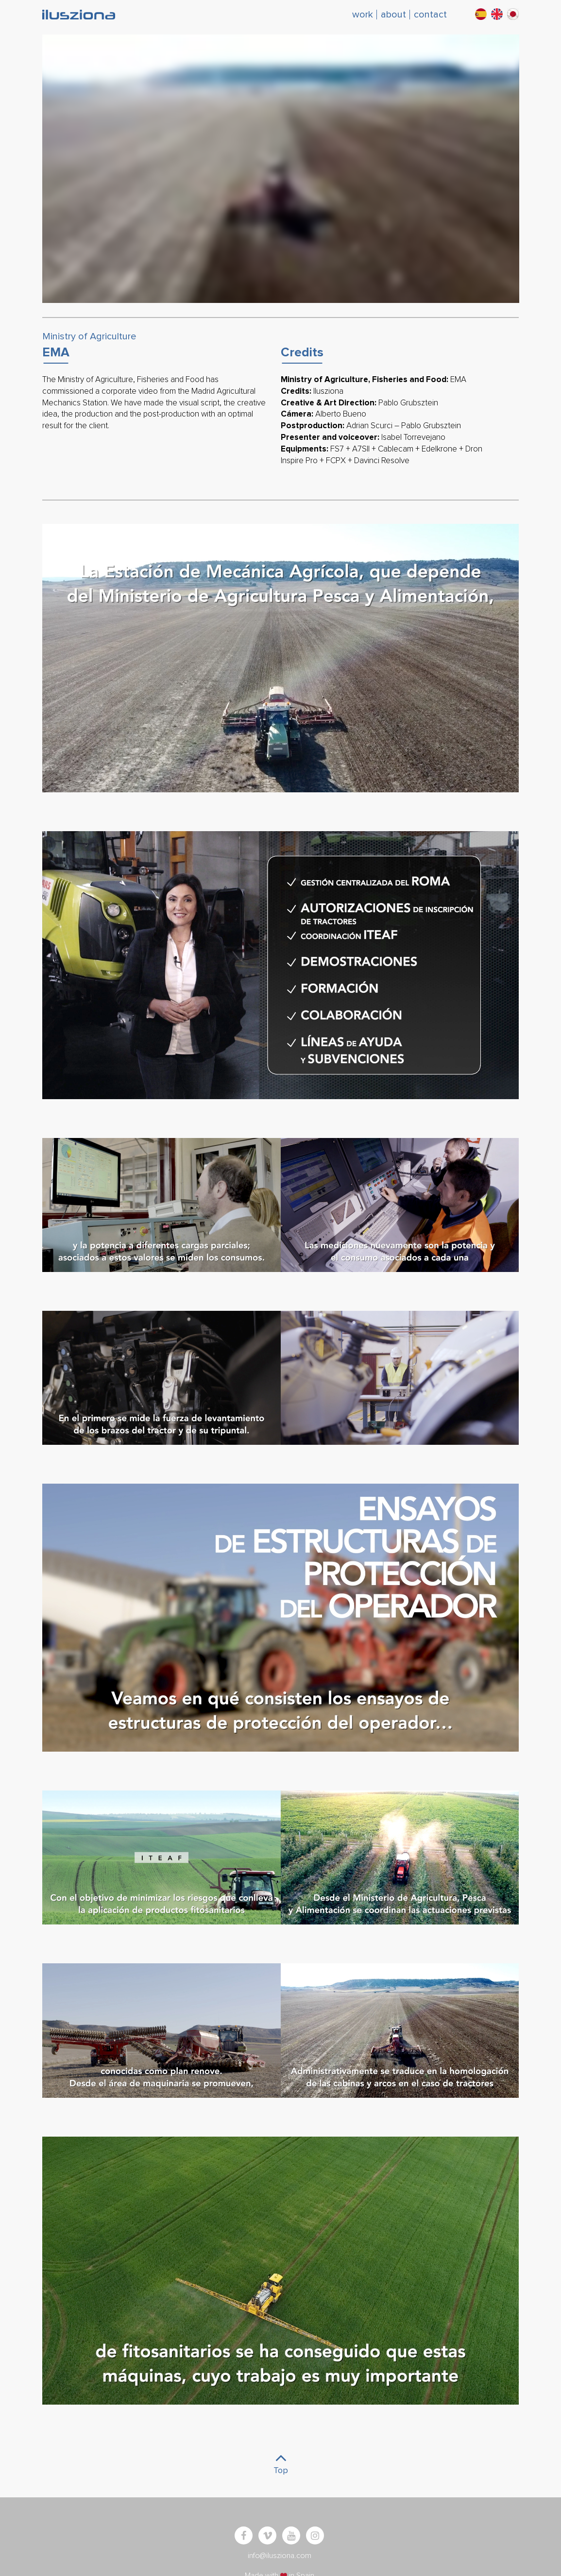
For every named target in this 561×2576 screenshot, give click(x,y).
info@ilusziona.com (279, 2555)
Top (280, 2461)
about (393, 14)
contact (430, 14)
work (362, 14)
